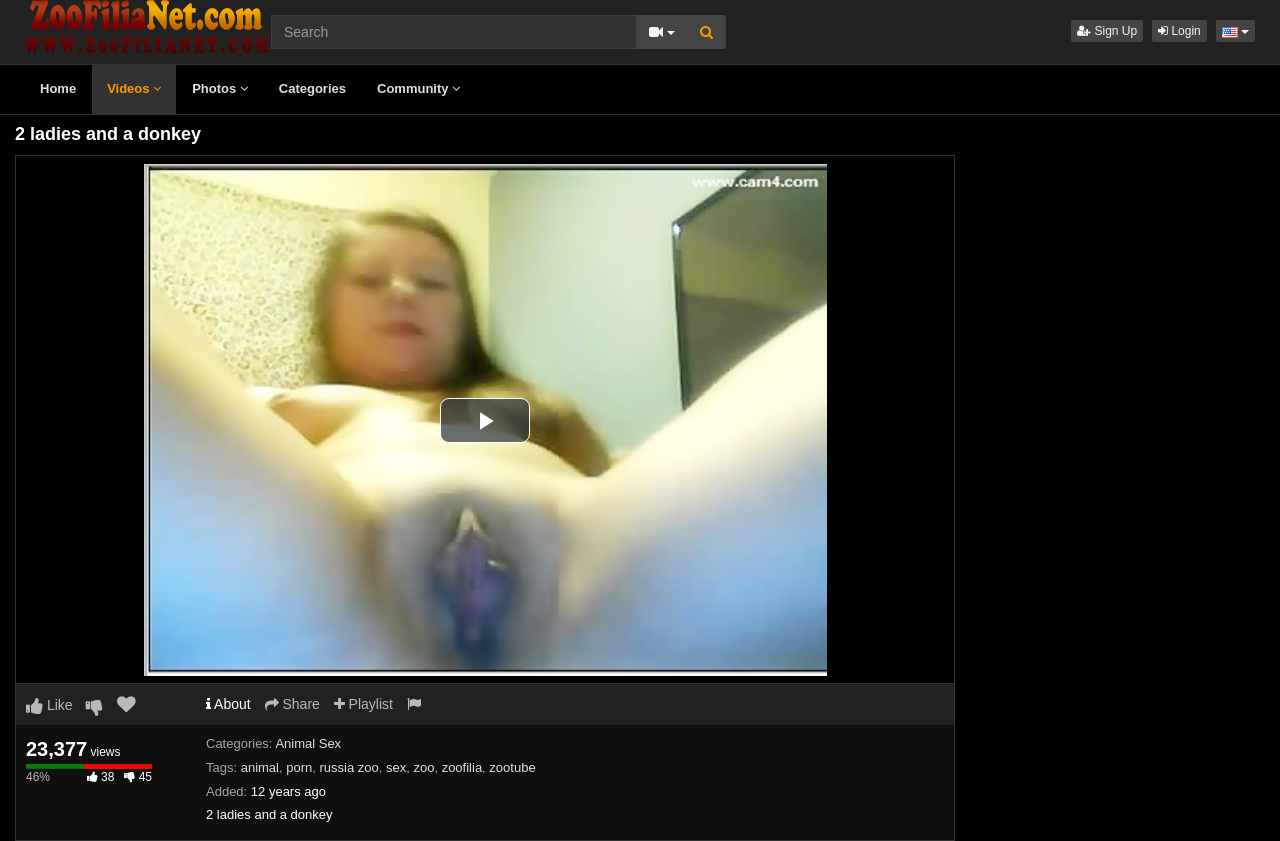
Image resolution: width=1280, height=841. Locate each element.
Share (292, 704)
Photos (220, 88)
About (228, 704)
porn (299, 767)
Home (58, 88)
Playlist (363, 704)
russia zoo (348, 767)
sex (396, 767)
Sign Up (1107, 31)
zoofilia (462, 767)
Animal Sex (308, 743)
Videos (134, 88)
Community (418, 88)
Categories (312, 88)
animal (260, 767)
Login (1179, 31)
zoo (423, 767)
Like (49, 705)
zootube (512, 767)
